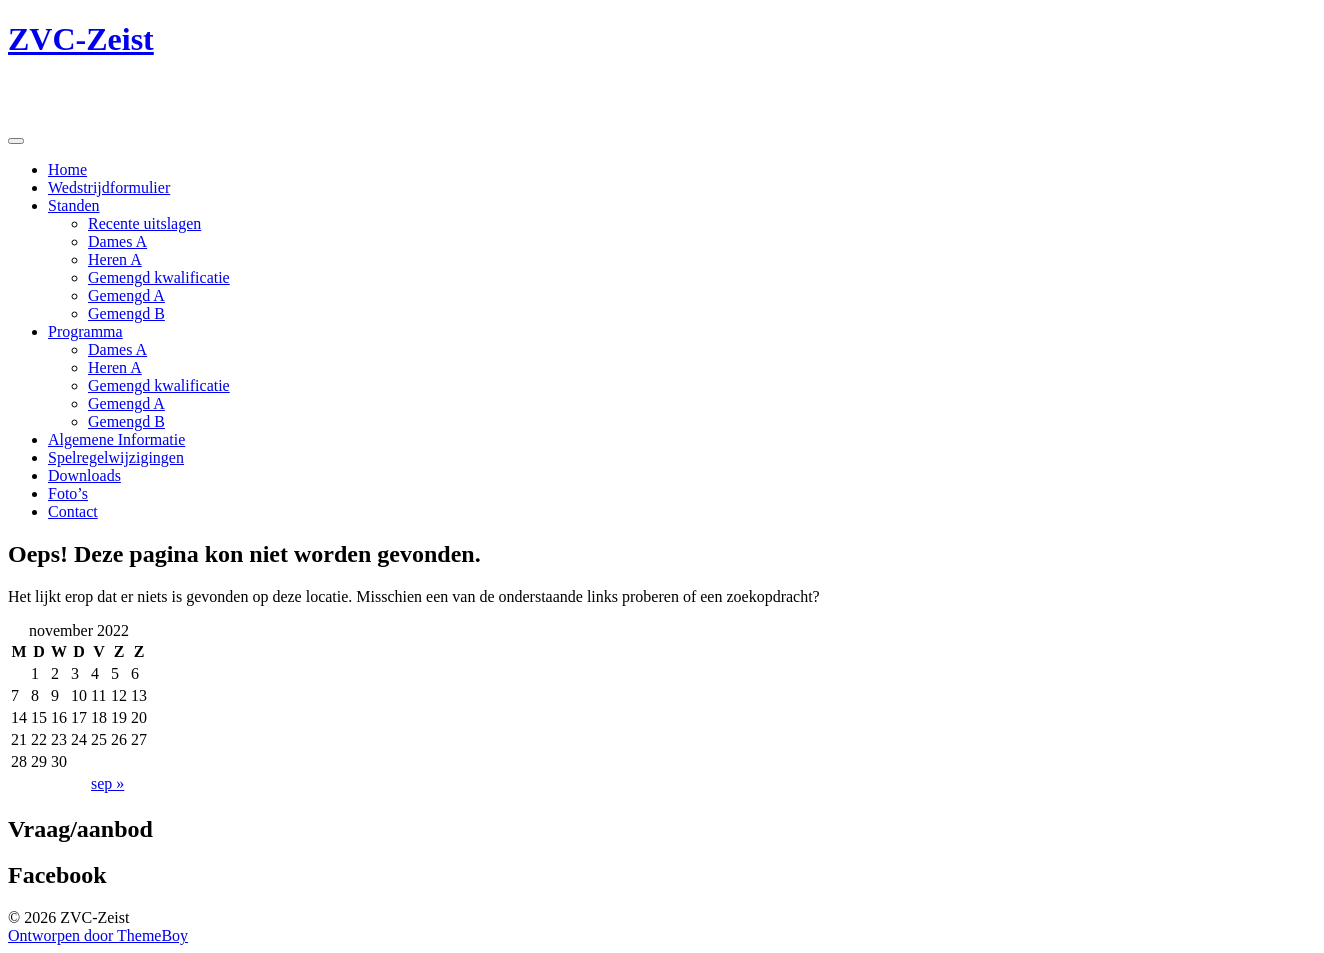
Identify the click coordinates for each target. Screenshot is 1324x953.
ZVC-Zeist (81, 39)
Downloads (84, 475)
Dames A (117, 241)
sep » (107, 783)
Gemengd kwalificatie (159, 277)
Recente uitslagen (144, 223)
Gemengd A (126, 295)
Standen (74, 205)
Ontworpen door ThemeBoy (98, 935)
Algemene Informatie (116, 439)
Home (67, 169)
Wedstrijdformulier (109, 187)
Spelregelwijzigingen (116, 457)
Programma (85, 331)
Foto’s (68, 493)
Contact (73, 511)
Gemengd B (126, 313)
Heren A (115, 259)
